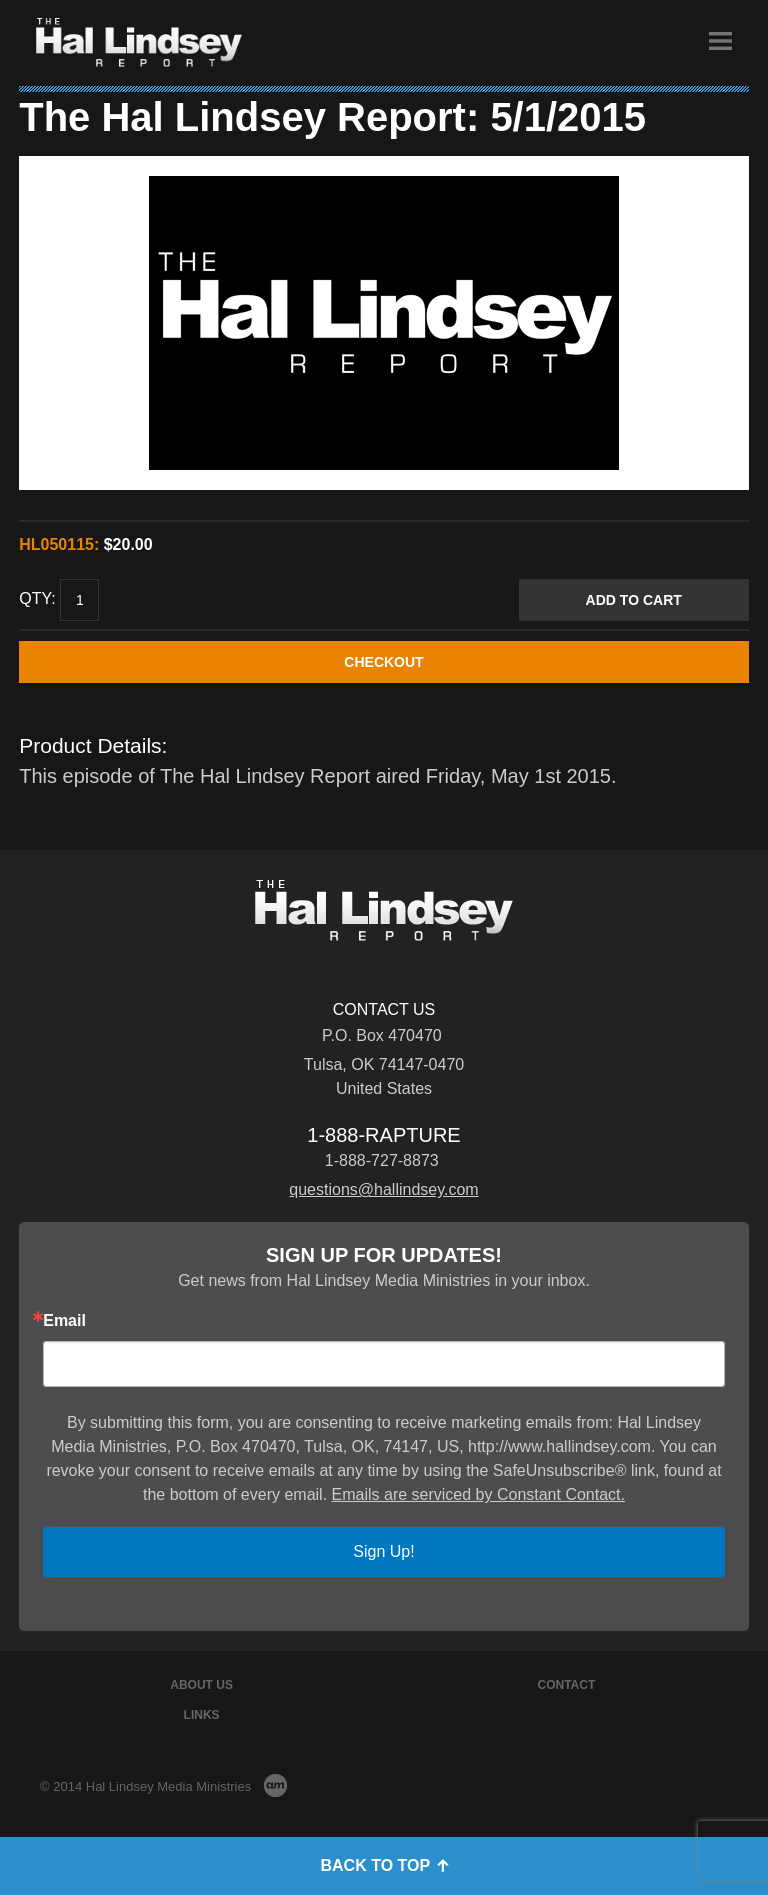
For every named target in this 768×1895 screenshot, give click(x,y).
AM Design (275, 1785)
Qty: (37, 599)
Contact (567, 1685)
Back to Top (383, 1865)
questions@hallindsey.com (383, 1189)
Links (202, 1715)
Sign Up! (383, 1551)
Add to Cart (634, 600)
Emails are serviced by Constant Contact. (478, 1494)
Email (64, 1321)
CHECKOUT (383, 662)
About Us (201, 1685)
